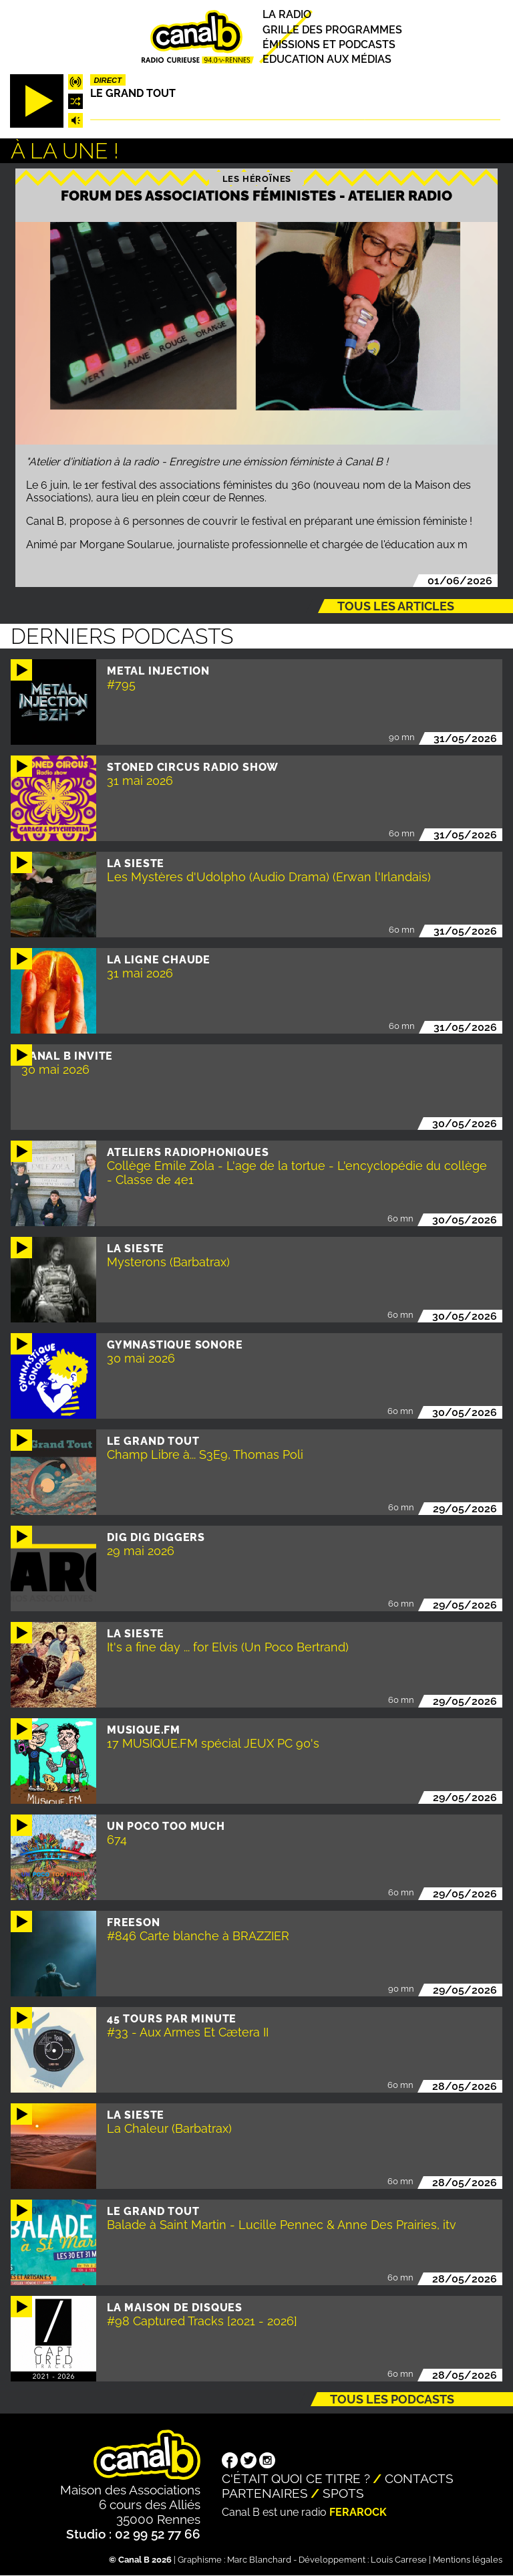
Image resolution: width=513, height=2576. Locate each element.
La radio (287, 15)
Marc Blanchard (259, 2560)
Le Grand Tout (133, 93)
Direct (108, 80)
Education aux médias (327, 59)
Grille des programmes (332, 29)
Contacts (419, 2478)
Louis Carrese (399, 2560)
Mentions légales (467, 2560)
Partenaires (265, 2493)
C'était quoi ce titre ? (296, 2478)
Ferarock (358, 2512)
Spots (343, 2493)
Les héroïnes (257, 179)
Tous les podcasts (392, 2399)
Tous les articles (395, 606)
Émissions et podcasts (329, 44)
